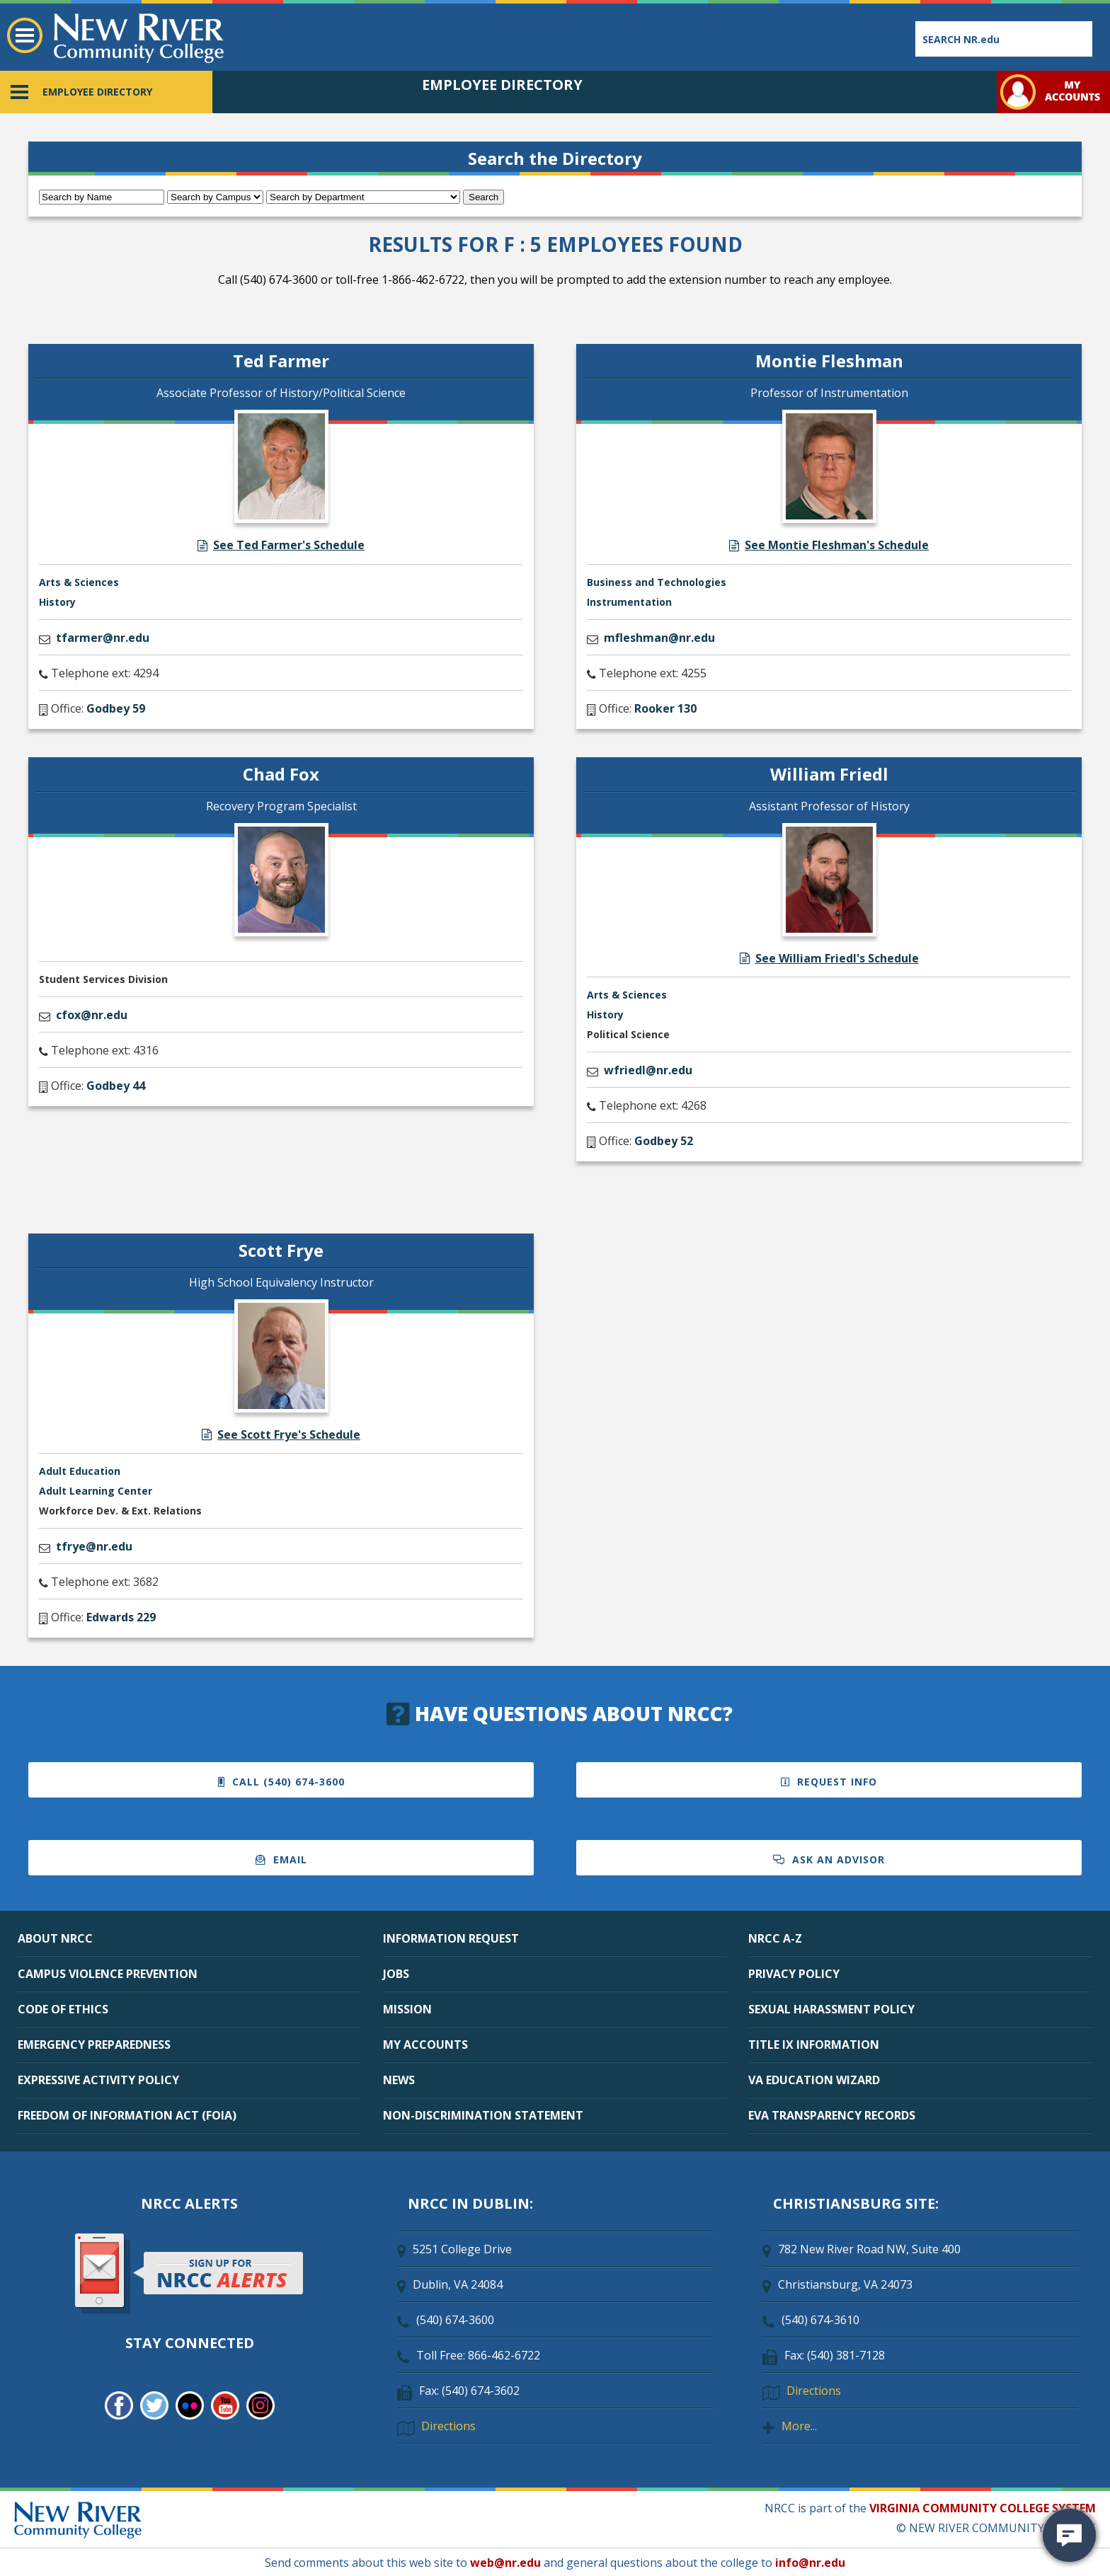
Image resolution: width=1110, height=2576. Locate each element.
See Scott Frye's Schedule (281, 1434)
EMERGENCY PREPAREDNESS (94, 2044)
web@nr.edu (505, 2562)
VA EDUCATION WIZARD (814, 2080)
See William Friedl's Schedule (829, 958)
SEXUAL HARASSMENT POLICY (831, 2009)
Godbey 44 (115, 1085)
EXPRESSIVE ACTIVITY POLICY (98, 2080)
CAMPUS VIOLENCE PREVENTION (108, 1974)
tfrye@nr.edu (94, 1546)
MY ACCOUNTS (425, 2044)
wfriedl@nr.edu (648, 1070)
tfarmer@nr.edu (102, 637)
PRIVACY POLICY (794, 1974)
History (57, 602)
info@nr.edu (810, 2562)
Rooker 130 (665, 708)
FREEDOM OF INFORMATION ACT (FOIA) (127, 2115)
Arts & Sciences (79, 582)
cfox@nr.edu (91, 1015)
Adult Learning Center (95, 1490)
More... (799, 2426)
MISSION (407, 2009)
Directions (448, 2426)
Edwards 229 (121, 1617)
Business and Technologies (656, 582)
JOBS (396, 1974)
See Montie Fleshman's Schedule (829, 545)
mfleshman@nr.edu (659, 637)
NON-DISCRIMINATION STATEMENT (483, 2115)
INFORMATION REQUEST (451, 1938)
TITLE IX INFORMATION (813, 2044)
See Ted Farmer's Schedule (281, 545)
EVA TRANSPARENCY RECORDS (831, 2115)
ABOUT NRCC (55, 1938)
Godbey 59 (115, 708)
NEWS (399, 2080)
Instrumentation (629, 602)
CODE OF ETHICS (63, 2009)
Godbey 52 (663, 1141)
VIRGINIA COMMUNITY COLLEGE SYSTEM (982, 2508)
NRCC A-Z (775, 1938)
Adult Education (79, 1471)
